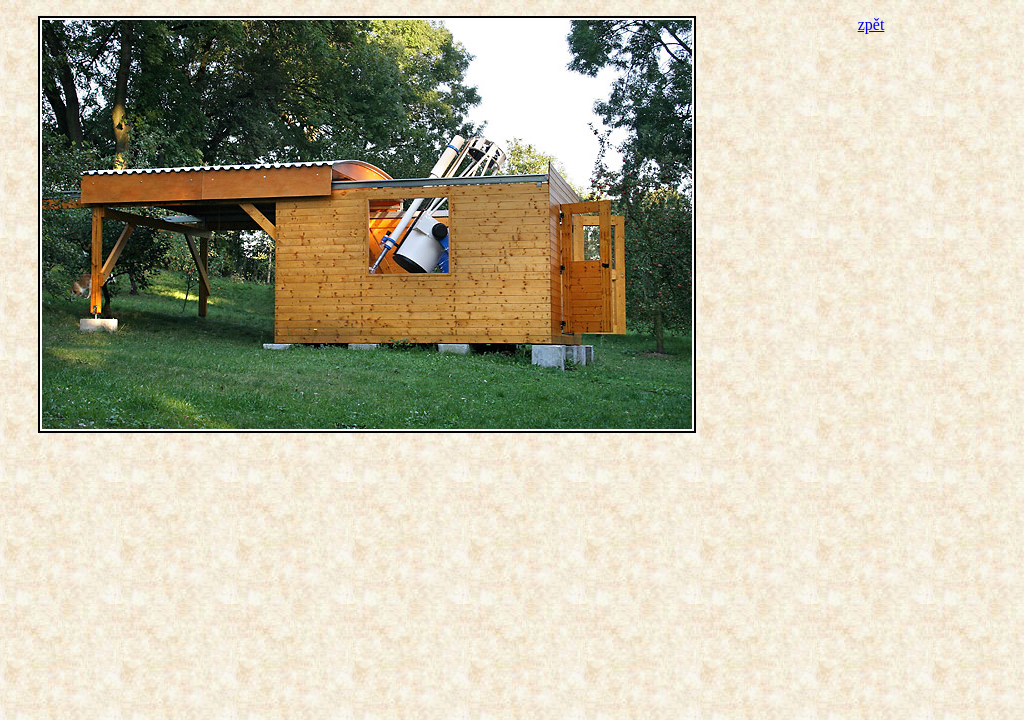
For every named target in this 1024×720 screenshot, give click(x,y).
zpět (871, 24)
